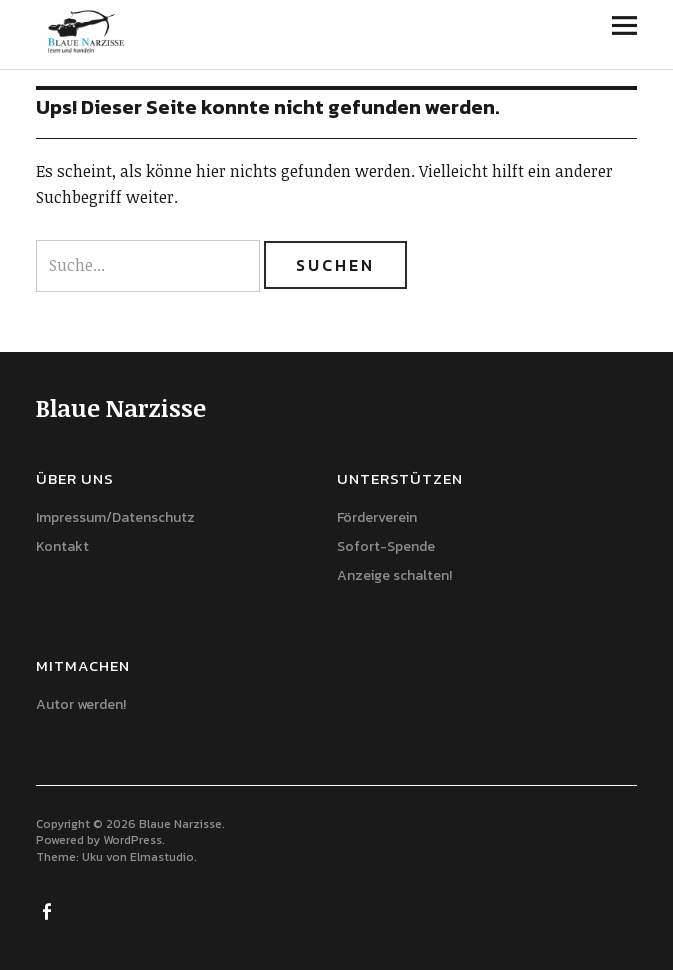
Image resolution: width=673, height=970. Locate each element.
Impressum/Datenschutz (115, 517)
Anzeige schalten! (394, 575)
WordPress (132, 840)
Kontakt (62, 546)
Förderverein (377, 517)
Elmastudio (162, 857)
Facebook (49, 910)
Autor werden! (81, 704)
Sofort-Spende (386, 546)
